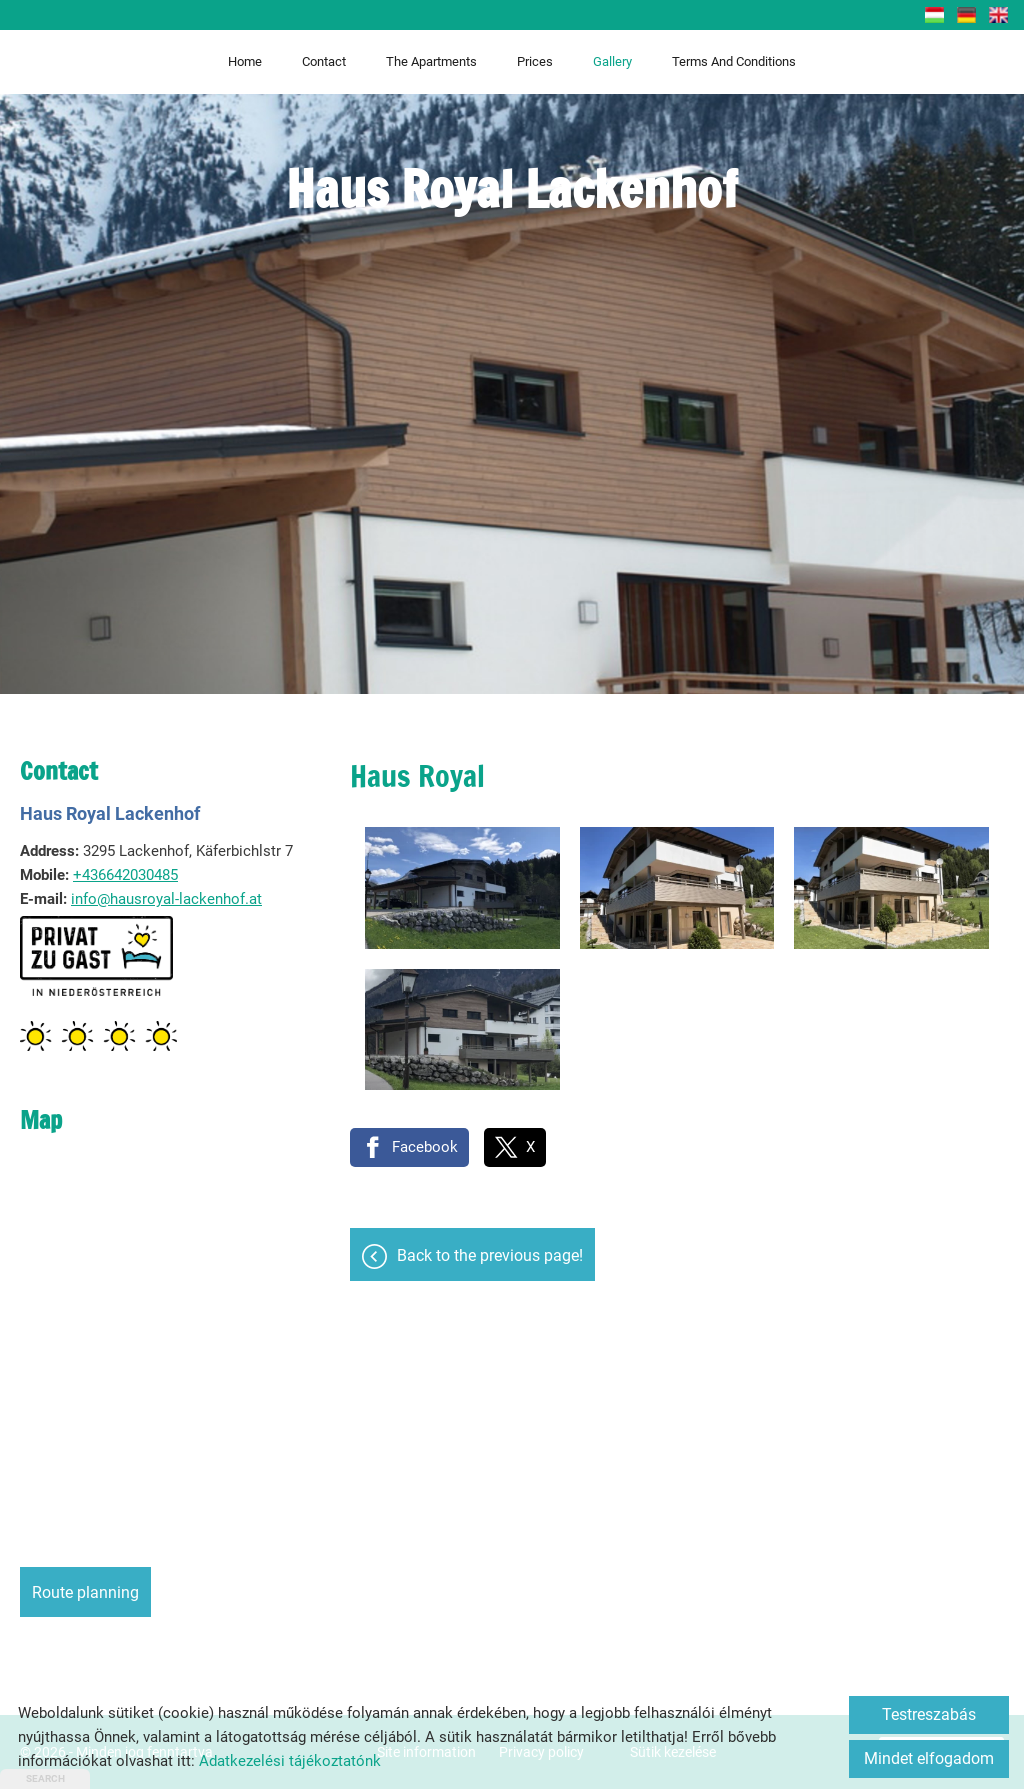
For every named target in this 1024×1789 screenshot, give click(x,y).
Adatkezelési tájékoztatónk (290, 1761)
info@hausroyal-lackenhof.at (166, 899)
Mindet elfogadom (929, 1758)
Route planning (85, 1592)
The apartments (431, 61)
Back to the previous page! (490, 1255)
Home (245, 61)
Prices (535, 61)
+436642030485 (125, 875)
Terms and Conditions (734, 61)
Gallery (612, 61)
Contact (324, 61)
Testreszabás (929, 1714)
